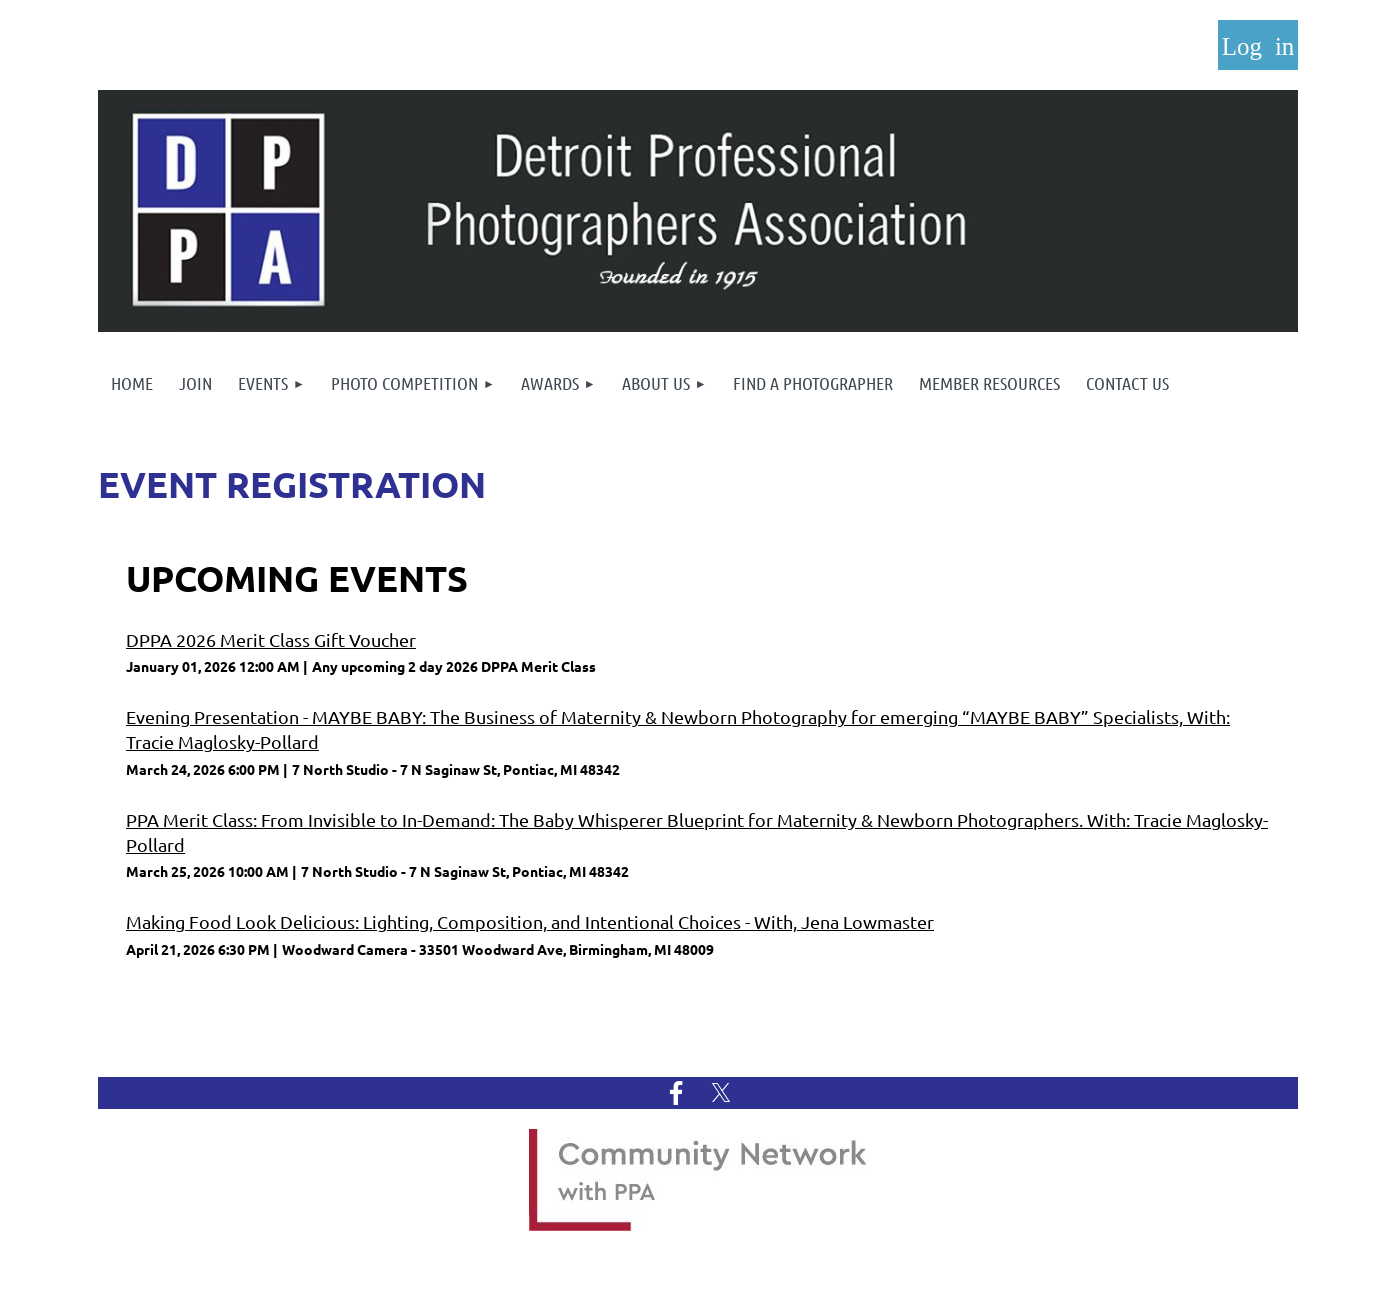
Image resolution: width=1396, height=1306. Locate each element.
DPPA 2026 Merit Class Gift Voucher (271, 639)
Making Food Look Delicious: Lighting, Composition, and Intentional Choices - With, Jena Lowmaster (530, 921)
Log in (1258, 45)
